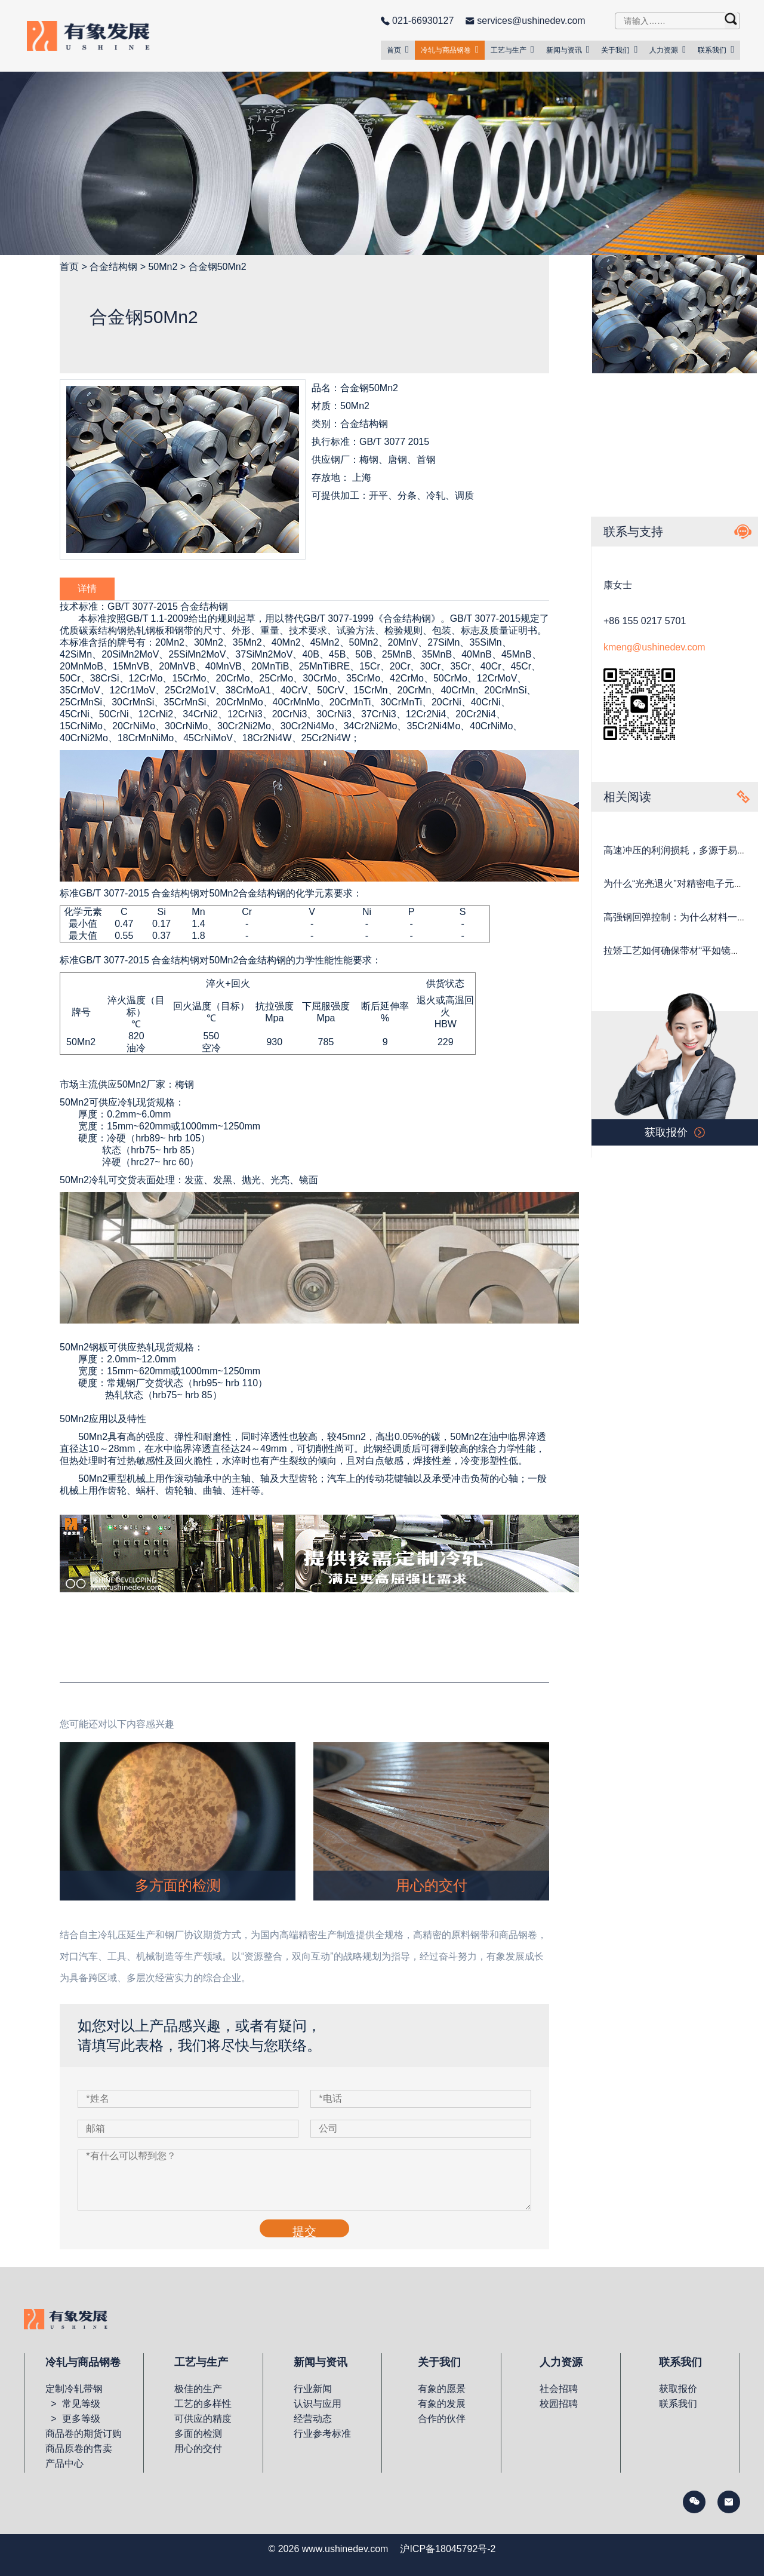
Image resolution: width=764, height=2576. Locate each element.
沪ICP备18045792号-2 (447, 2549)
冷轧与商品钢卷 (450, 49)
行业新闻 (313, 2389)
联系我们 (716, 49)
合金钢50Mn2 (218, 267)
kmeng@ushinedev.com (654, 647)
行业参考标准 (322, 2433)
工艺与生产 (512, 49)
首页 (398, 49)
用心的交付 (198, 2448)
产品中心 (64, 2463)
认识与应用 (317, 2404)
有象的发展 (442, 2404)
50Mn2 (162, 267)
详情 (87, 589)
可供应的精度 (203, 2419)
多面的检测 (198, 2433)
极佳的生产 (198, 2389)
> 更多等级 (72, 2419)
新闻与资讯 (568, 49)
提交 (304, 2231)
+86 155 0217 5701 (644, 621)
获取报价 (678, 2389)
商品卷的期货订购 (83, 2433)
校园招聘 (559, 2404)
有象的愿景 (442, 2389)
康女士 (617, 585)
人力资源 (667, 49)
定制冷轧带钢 (74, 2389)
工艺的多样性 (203, 2404)
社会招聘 (559, 2389)
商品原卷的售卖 (78, 2448)
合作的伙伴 (442, 2419)
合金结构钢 (113, 267)
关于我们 (619, 49)
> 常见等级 (72, 2404)
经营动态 (313, 2419)
